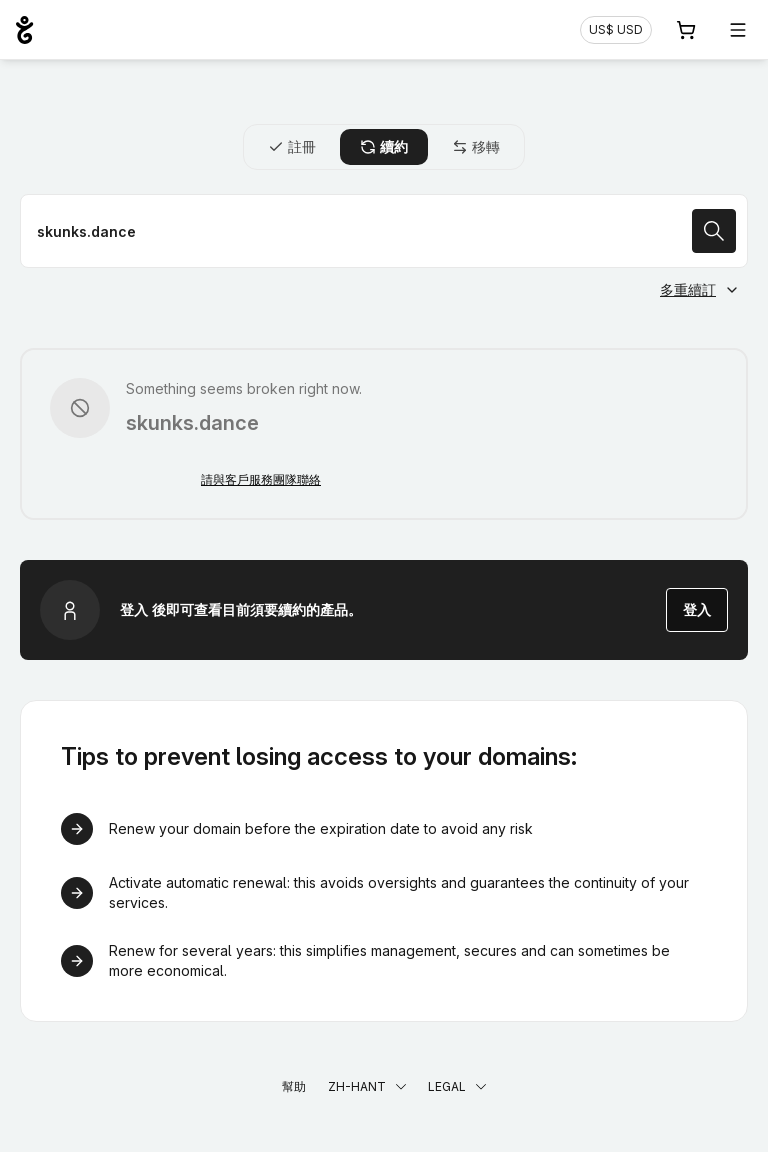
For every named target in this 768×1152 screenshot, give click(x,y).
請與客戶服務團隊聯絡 (261, 479)
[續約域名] (384, 231)
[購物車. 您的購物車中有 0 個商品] (686, 30)
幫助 (294, 1086)
